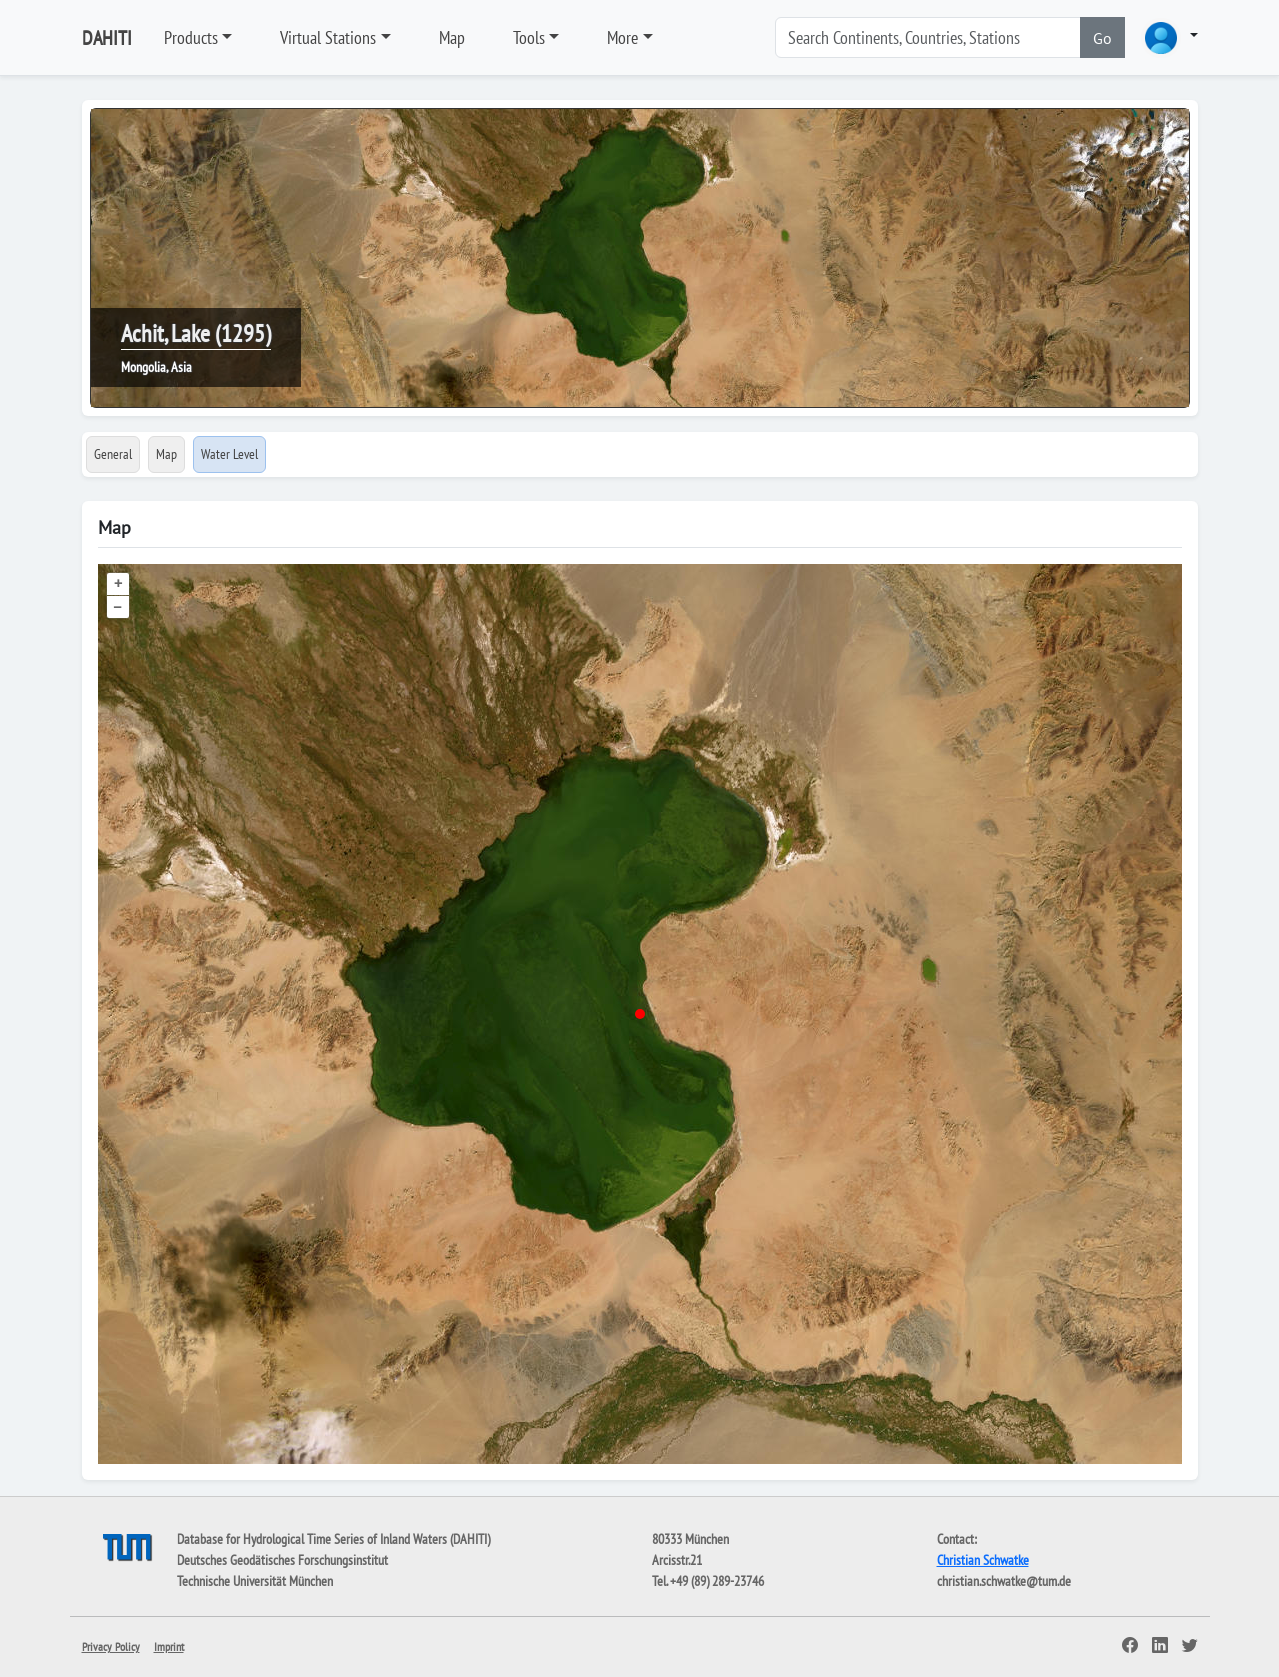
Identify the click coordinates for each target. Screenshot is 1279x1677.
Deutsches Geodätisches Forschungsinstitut (282, 1560)
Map (452, 37)
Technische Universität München (255, 1581)
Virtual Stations (328, 37)
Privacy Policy (111, 1646)
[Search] (928, 37)
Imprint (169, 1646)
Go (1102, 38)
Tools (529, 37)
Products (191, 37)
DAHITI (107, 38)
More (622, 37)
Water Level (229, 454)
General (113, 454)
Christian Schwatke (983, 1560)
